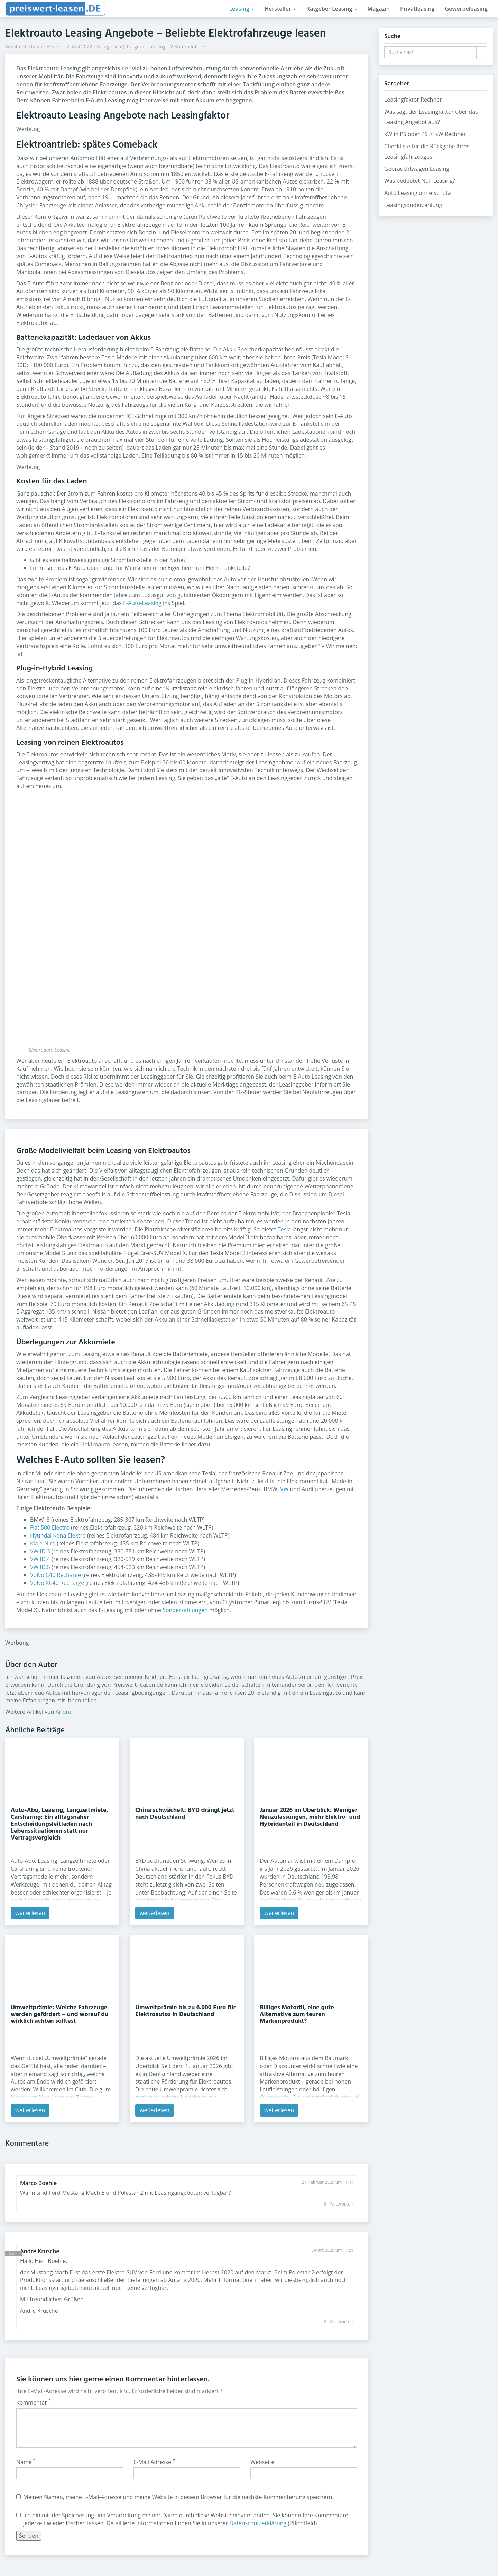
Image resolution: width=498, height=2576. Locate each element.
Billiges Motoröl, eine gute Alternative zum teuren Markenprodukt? (297, 2015)
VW (284, 1489)
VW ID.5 (40, 1567)
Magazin (379, 8)
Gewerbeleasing (466, 8)
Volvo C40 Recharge (55, 1575)
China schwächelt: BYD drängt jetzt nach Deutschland (184, 1813)
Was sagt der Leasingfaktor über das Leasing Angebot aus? (431, 117)
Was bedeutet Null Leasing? (419, 181)
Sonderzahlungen (185, 1610)
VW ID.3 (40, 1551)
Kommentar (33, 2402)
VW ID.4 (40, 1559)
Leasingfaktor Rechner (413, 99)
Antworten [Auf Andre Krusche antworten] (341, 2321)
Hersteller (280, 8)
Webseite (262, 2462)
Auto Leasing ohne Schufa (417, 193)
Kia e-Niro (42, 1543)
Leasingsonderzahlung (413, 205)
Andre (54, 46)
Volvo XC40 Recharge (57, 1583)
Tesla (284, 1229)
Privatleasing (417, 8)
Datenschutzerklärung (257, 2523)
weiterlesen (30, 1913)
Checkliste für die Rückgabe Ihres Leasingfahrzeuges (426, 151)
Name (26, 2462)
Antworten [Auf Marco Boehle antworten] (341, 2203)
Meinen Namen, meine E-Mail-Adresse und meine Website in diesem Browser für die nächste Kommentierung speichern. (175, 2497)
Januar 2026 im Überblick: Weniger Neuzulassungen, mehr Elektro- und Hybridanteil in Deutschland (310, 1817)
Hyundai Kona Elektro (58, 1535)
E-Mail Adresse (154, 2462)
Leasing (241, 8)
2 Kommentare (187, 46)
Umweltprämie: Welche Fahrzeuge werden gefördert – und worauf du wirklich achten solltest (59, 2015)
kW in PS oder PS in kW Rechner (425, 134)
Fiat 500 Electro (50, 1527)
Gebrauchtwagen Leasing (416, 168)
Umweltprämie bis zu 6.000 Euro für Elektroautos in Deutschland (185, 2011)
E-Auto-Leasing (142, 603)
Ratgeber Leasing (331, 8)
